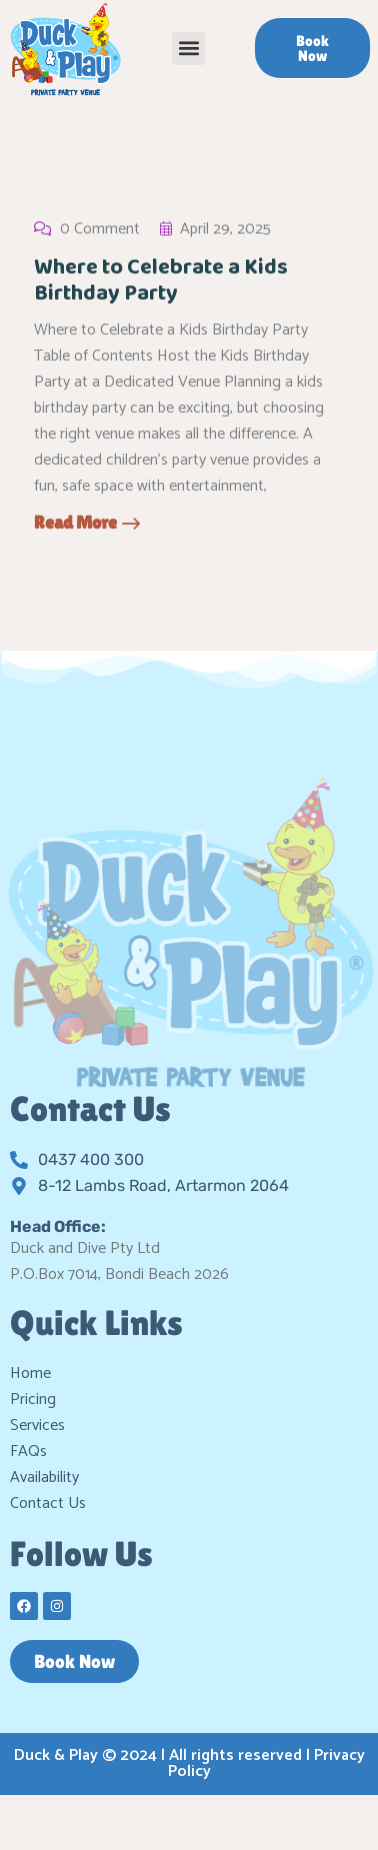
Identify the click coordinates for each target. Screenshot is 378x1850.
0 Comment (87, 232)
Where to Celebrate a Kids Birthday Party (161, 283)
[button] (188, 48)
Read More (87, 524)
